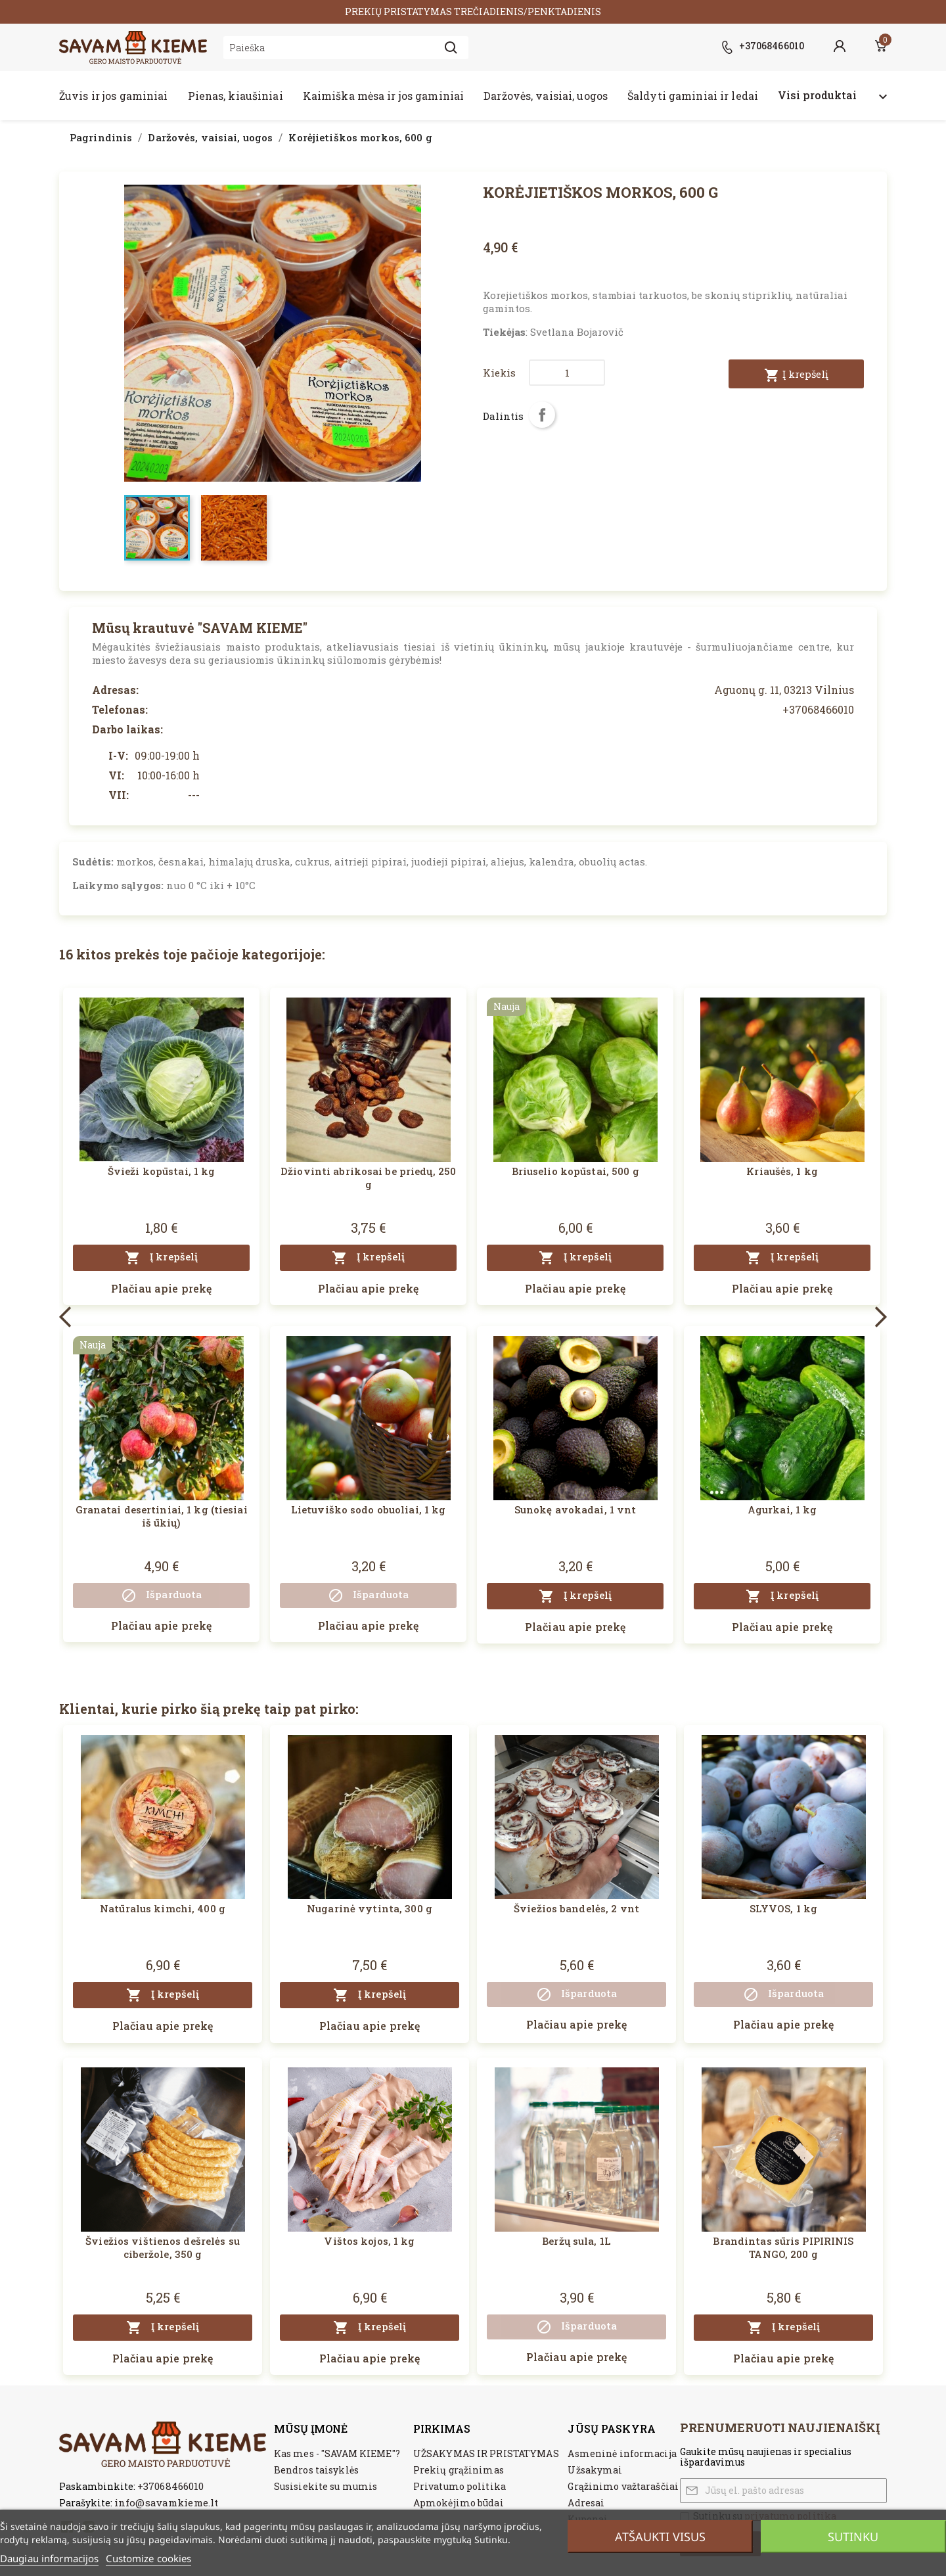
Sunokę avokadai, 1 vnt (575, 1509)
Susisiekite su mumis (325, 2486)
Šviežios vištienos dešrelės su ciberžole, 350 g (162, 2247)
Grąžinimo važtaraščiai (623, 2486)
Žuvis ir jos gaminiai (113, 96)
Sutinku (853, 2536)
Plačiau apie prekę (161, 1288)
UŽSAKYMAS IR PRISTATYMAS (486, 2453)
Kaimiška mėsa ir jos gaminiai (383, 96)
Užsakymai (595, 2470)
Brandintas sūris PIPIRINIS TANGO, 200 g (783, 2247)
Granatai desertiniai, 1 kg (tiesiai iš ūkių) (162, 1516)
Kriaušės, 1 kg (782, 1171)
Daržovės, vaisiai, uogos (546, 96)
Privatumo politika (459, 2486)
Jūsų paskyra (611, 2428)
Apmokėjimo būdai (458, 2502)
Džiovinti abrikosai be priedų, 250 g (368, 1177)
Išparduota (161, 1595)
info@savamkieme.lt (166, 2502)
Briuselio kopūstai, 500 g (575, 1171)
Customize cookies (148, 2558)
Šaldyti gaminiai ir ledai (692, 96)
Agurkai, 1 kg (782, 1509)
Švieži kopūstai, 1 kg (161, 1171)
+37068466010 (170, 2486)
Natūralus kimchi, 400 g (162, 1908)
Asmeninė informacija (622, 2453)
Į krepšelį (796, 375)
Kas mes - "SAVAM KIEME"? (337, 2453)
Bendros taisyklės (316, 2470)
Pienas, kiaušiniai (235, 96)
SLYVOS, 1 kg (783, 1908)
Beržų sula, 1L (576, 2240)
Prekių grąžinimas (458, 2470)
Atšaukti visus (660, 2536)
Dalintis (542, 415)
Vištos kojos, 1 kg (369, 2240)
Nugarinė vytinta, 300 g (369, 1908)
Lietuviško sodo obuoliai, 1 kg (368, 1509)
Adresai (586, 2502)
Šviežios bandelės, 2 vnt (576, 1908)
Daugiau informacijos (49, 2558)
